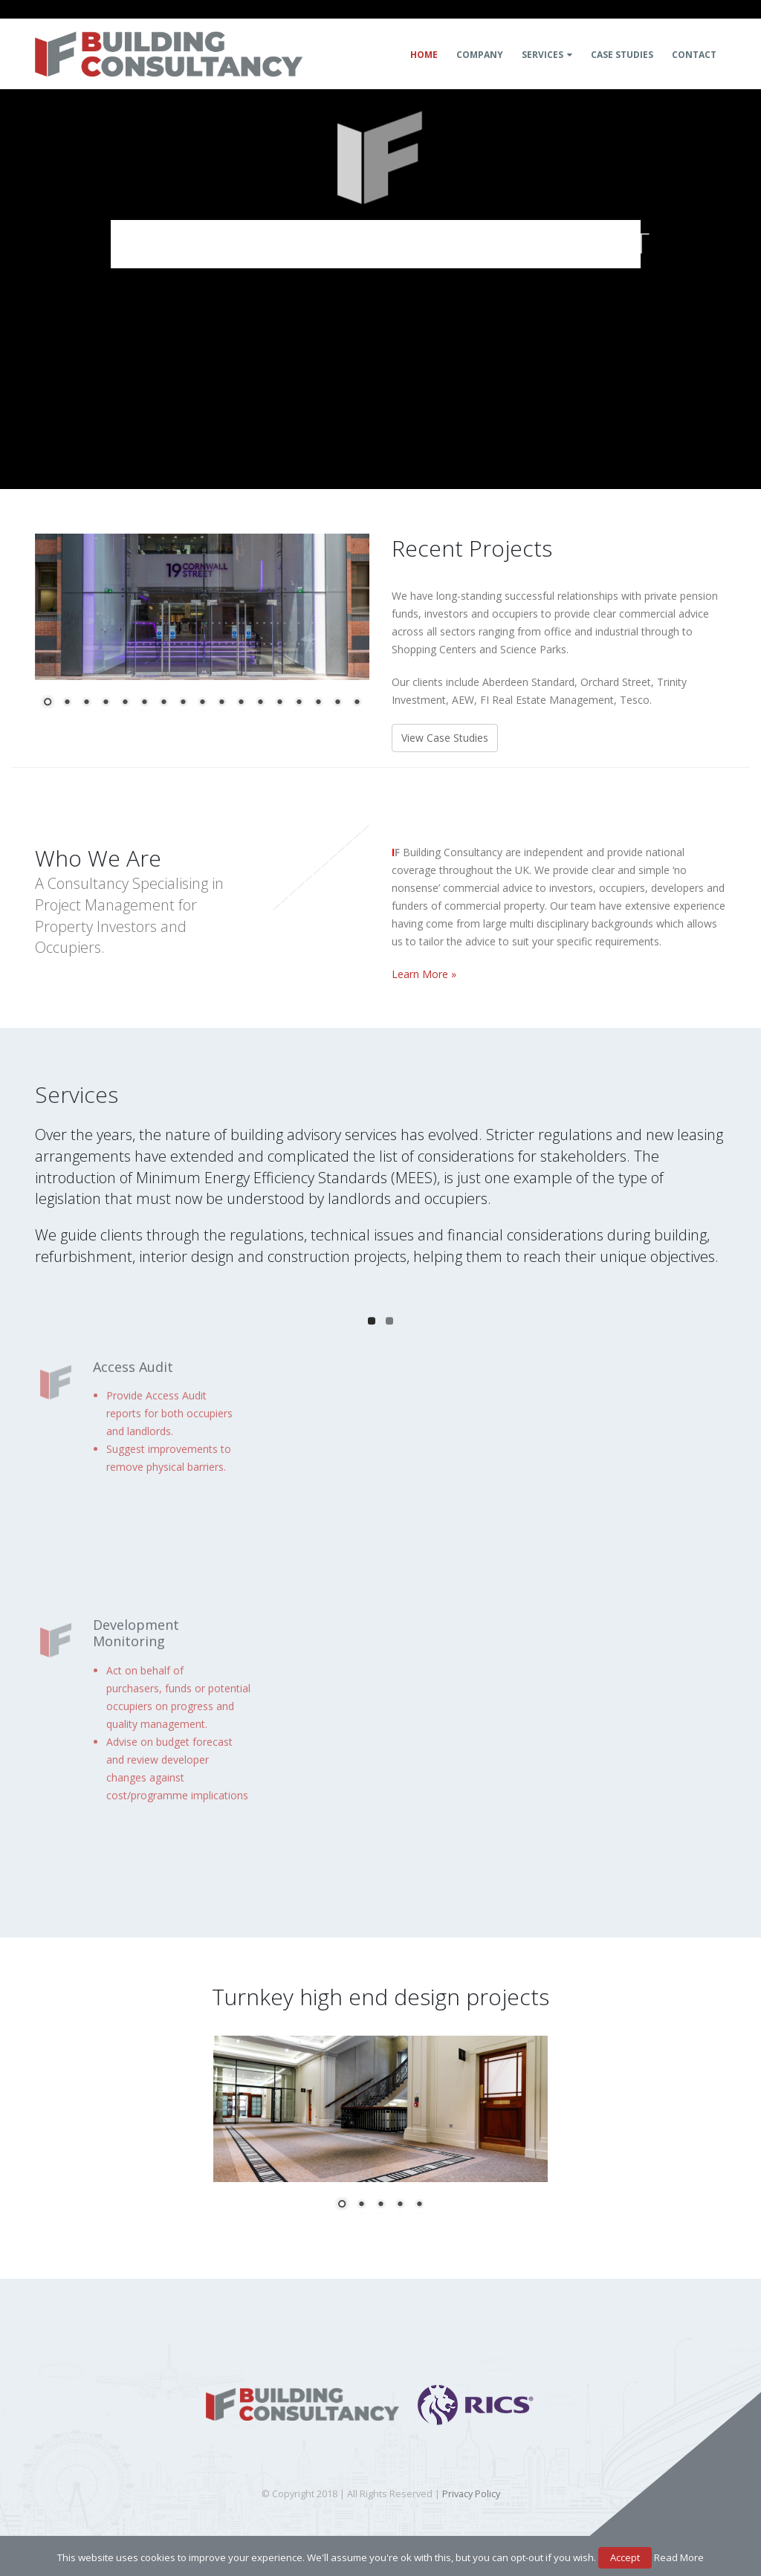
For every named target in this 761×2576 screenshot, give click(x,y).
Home (424, 54)
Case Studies (622, 54)
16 (337, 703)
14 (299, 703)
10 (221, 703)
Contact (694, 54)
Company (479, 54)
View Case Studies (444, 738)
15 (318, 703)
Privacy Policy (471, 2494)
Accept (625, 2557)
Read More (679, 2557)
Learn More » (424, 974)
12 (260, 703)
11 (241, 703)
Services (542, 54)
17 (357, 703)
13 (279, 703)
